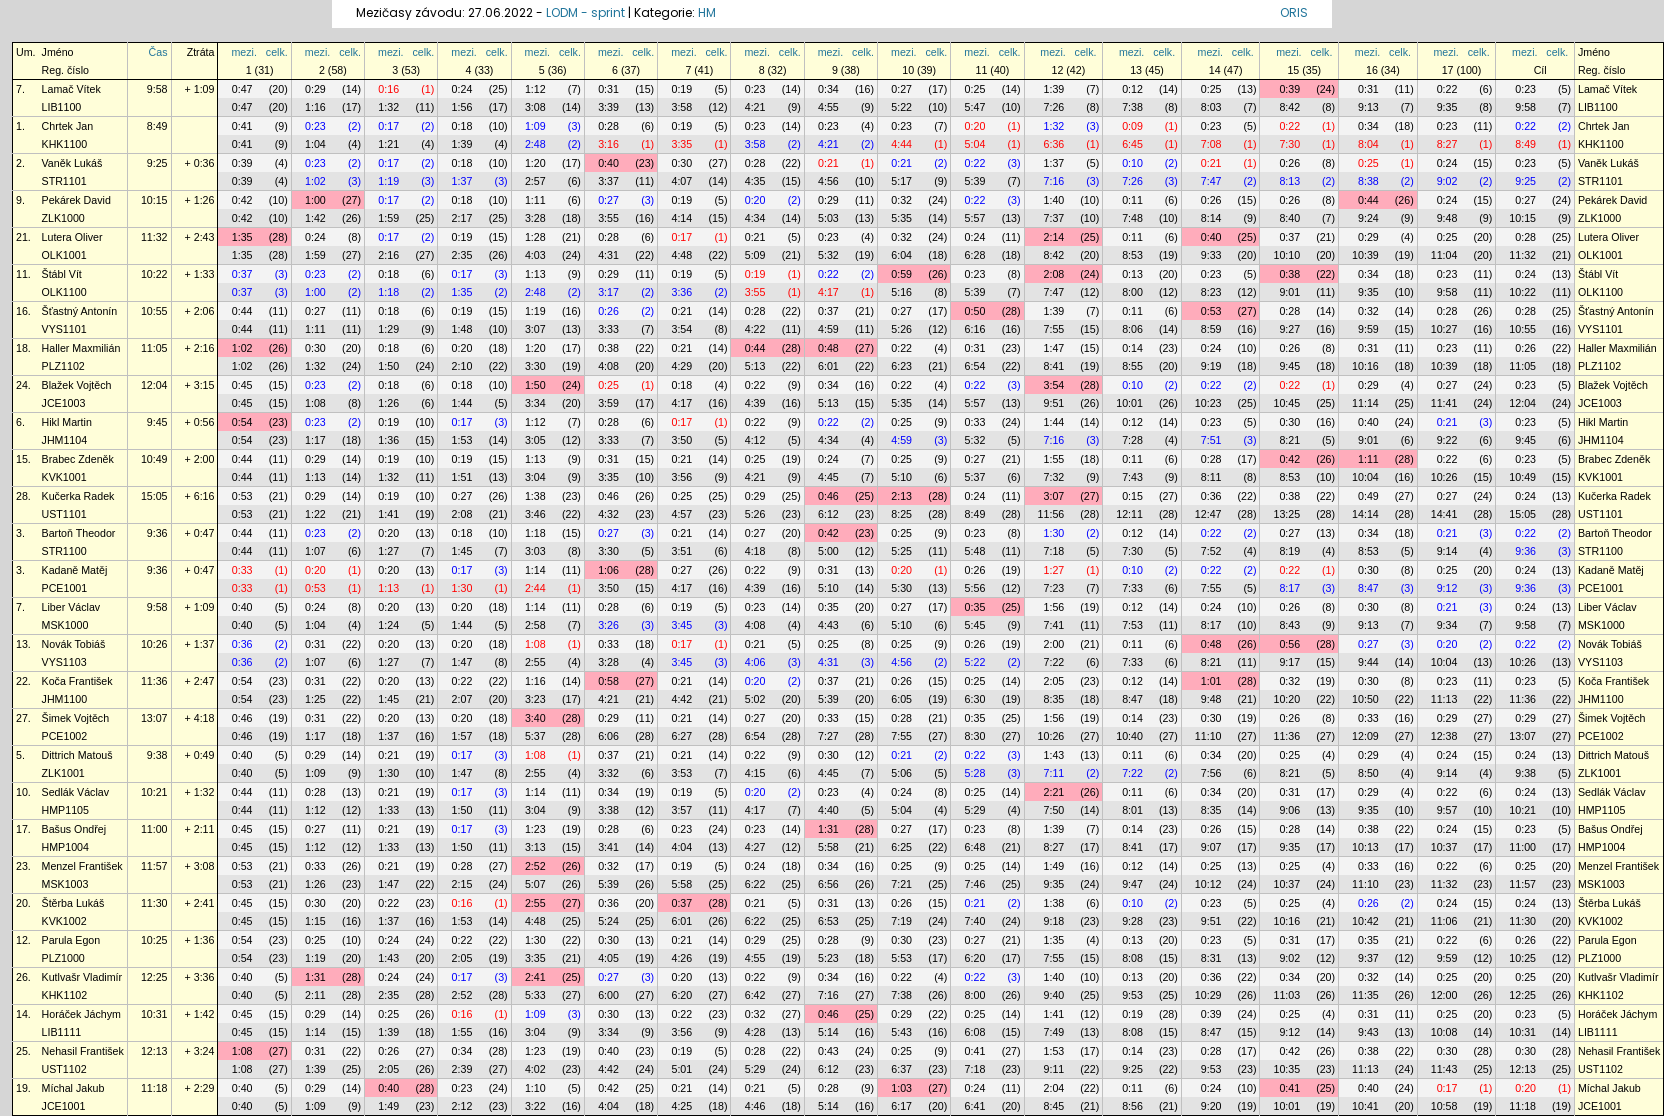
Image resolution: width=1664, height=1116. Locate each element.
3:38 (608, 810)
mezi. (243, 52)
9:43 (1368, 1032)
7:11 (1054, 773)
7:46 (975, 884)
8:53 (1132, 255)
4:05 (608, 958)
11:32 (154, 237)
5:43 (901, 1032)
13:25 (1286, 514)
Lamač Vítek (71, 89)
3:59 (608, 403)
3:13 (535, 847)
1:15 (315, 921)
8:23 (1211, 292)
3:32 (608, 773)
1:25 (315, 699)
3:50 (681, 440)
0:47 (242, 89)
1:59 (388, 218)
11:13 (1444, 699)
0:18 (462, 126)
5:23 (828, 958)
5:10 (901, 477)
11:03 (1286, 995)
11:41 (1444, 403)
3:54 (681, 329)
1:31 (828, 829)
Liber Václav (71, 607)
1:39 (1054, 89)
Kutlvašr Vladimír (82, 977)
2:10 (462, 366)
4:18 (755, 551)
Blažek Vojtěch (77, 385)
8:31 (1211, 958)
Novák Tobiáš (74, 644)
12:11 (1129, 514)
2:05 (1054, 681)
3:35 (681, 144)
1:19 (388, 181)
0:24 (462, 89)
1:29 (388, 329)
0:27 (901, 89)
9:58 (157, 89)
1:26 (388, 403)
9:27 (1289, 329)
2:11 (315, 995)
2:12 (462, 1106)
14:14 (1365, 514)
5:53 (901, 958)
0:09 (1132, 126)
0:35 (828, 607)
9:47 (1132, 884)
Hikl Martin (67, 422)
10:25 (154, 940)
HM (707, 12)
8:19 (1289, 551)
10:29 (1208, 995)
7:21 (901, 884)
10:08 (1444, 1032)
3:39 (608, 107)
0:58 (608, 681)
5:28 (975, 773)
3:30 (535, 366)
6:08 (975, 1032)
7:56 (1211, 773)
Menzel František (82, 866)
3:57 (681, 810)
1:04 (315, 144)
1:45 (462, 551)
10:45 (1286, 403)
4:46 (755, 1106)
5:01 (681, 1069)
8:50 (1368, 773)
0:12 (1132, 89)
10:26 (1444, 477)
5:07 (535, 884)
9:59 (1368, 329)
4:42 (681, 699)
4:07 (681, 181)
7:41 (1054, 625)
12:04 (154, 385)
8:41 (1054, 366)
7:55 (1054, 329)
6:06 (608, 736)
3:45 (681, 625)
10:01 (1129, 403)
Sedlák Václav (76, 792)
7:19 (901, 921)
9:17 (1289, 662)
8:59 (1211, 329)
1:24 (388, 625)
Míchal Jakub (73, 1088)
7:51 (1211, 440)
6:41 (975, 1106)
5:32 (828, 255)
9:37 (1368, 958)
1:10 (535, 1088)
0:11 (1132, 200)
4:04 (681, 847)
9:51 (1054, 403)
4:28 (755, 1032)
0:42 (242, 200)
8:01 (1132, 810)
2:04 (1054, 1088)
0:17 (388, 126)
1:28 (535, 237)
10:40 (1129, 736)
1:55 (1054, 459)
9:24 (1368, 218)
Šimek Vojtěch (76, 718)
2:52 (535, 866)
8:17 (1289, 588)
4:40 (828, 810)
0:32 (901, 200)
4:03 (535, 255)
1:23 (535, 829)
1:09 (535, 126)
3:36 (681, 292)
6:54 (975, 366)
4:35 (755, 181)
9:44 (1368, 662)
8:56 (1132, 1106)
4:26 (681, 958)
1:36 (388, 440)
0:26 (1289, 163)
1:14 (535, 570)
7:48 (1132, 218)
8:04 (1368, 144)
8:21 (1289, 440)
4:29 (681, 366)
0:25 (975, 89)
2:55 (535, 662)
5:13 (755, 366)
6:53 (828, 921)
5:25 (901, 551)
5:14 (828, 1032)
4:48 (681, 255)
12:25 (154, 977)
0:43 (828, 1051)
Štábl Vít (62, 274)
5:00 (828, 551)
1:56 (462, 107)
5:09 (755, 255)
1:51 (462, 477)
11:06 (1444, 921)
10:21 (154, 792)
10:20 (1286, 699)
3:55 (608, 218)
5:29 (975, 810)
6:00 (608, 995)
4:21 (755, 107)
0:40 (608, 163)
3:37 (608, 181)
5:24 (608, 921)
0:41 (242, 126)
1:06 (608, 570)
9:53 (1132, 995)
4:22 (755, 329)
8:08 (1132, 958)
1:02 (315, 181)
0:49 (1368, 496)
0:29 (315, 89)
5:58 (828, 847)
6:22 (755, 884)
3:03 (535, 551)
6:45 (1132, 144)
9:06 (1289, 810)
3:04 (535, 477)
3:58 (681, 107)
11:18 (154, 1088)
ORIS (1294, 12)
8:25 (901, 514)
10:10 (1286, 255)
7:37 (1054, 218)
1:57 (462, 736)
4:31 (608, 255)
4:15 (755, 773)
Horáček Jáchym (81, 1014)
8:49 (157, 126)
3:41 (608, 847)
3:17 (608, 292)
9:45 (1289, 366)
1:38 (535, 496)
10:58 (1444, 1106)
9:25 (157, 163)
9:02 (1447, 181)
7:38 (1132, 107)
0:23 (755, 89)
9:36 (157, 533)
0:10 (1132, 163)
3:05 (535, 440)
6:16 (975, 329)
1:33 (388, 810)
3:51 (681, 551)
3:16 (608, 144)
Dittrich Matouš (77, 755)
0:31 (608, 89)
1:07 (315, 551)
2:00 (1054, 644)
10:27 (1444, 329)
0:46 (608, 496)
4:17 (828, 292)
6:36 (1054, 144)
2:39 (462, 1069)
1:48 (462, 329)
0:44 (1368, 200)
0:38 (1289, 274)
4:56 (828, 181)
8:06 (1132, 329)
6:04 (901, 255)
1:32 (388, 107)
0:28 (608, 126)
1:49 (1054, 866)
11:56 (1051, 514)
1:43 (1054, 755)
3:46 (535, 514)
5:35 (901, 218)
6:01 (828, 366)
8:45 (1054, 1106)
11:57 (154, 866)
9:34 (1447, 625)
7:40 (975, 921)
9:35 (1447, 107)
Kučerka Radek (78, 496)
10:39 (1365, 255)
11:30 (154, 903)
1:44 (462, 403)
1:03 (901, 1088)
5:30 (901, 588)
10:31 (154, 1014)
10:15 (154, 200)
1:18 (388, 292)
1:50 (388, 366)
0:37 (1289, 237)
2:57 (535, 181)
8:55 (1132, 366)
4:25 (681, 1106)
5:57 (975, 218)
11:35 (1365, 995)
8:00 (1132, 292)
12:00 (1444, 995)
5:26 (901, 329)
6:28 (975, 255)
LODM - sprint (585, 12)
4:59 (828, 329)
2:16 (388, 255)
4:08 (608, 366)
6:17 (901, 1106)
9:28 (1132, 921)
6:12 (828, 514)
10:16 (1365, 366)
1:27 (388, 551)
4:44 (901, 144)
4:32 (608, 514)
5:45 (975, 625)
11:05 (154, 348)
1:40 (1054, 200)
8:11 (1211, 477)
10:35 (1286, 1069)
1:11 (535, 200)
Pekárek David (76, 200)
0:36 (1211, 496)
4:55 (828, 107)
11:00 (154, 829)
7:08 (1211, 144)
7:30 (1289, 144)
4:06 (755, 662)
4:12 (755, 440)
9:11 (1054, 1069)
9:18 (1054, 921)
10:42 (1365, 921)
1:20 (535, 163)
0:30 (681, 163)
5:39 (975, 181)
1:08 (315, 403)
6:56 (828, 884)
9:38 (157, 755)
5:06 (901, 773)
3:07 (535, 329)
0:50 (975, 311)
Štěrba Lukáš (73, 903)
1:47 (1054, 348)
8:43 (1289, 625)
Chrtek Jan (68, 126)
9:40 (1054, 995)
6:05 (901, 699)
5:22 (901, 107)
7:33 (1132, 588)
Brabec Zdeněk (78, 459)
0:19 (681, 89)
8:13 (1289, 181)
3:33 (608, 329)
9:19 (1211, 366)
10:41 (1365, 1106)
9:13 (1368, 107)
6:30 (975, 699)
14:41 (1444, 514)
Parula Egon (71, 940)
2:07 (462, 699)
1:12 (535, 89)
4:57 (681, 514)
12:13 (154, 1051)
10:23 (1208, 403)
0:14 (1132, 348)
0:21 (828, 163)
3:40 (535, 718)
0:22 (1447, 89)
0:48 (828, 348)
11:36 (154, 681)
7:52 (1211, 551)
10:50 (1365, 699)
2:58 (535, 625)
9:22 (1447, 440)
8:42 (1289, 107)
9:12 (1447, 588)
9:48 (1447, 218)
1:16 (315, 107)
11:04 (1444, 255)
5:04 (975, 144)
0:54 (242, 422)
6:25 (901, 847)
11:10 (1208, 736)
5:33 (535, 995)
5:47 (975, 107)
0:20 (975, 126)
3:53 (681, 773)
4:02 (535, 1069)
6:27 (681, 736)
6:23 (901, 366)
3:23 (535, 699)
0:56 (1289, 644)
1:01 (1211, 681)
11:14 (1365, 403)
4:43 (828, 625)
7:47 (1211, 181)
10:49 (154, 459)
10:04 (1365, 477)
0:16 (388, 89)
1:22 (315, 514)
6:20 (975, 958)
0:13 (1132, 274)
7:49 (1054, 1032)
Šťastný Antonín (80, 311)
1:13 (535, 274)
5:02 (755, 699)
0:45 (242, 385)
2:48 (535, 144)
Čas (158, 52)
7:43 (1132, 477)
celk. (277, 52)
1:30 (1054, 533)
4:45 (828, 477)
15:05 (154, 496)
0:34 (828, 89)
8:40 (1289, 218)
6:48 (975, 847)
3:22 (535, 1106)
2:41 (535, 977)
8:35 (1054, 699)
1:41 (388, 514)
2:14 (1054, 237)
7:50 (1054, 810)
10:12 (1208, 884)
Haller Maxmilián (81, 348)
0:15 (1132, 496)
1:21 (388, 144)
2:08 (1054, 274)
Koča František (77, 681)
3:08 (535, 107)
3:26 (608, 625)
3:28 (535, 218)
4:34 (755, 218)
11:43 (1444, 1069)
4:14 (681, 218)
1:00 (315, 200)
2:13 (901, 496)
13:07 (154, 718)
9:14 (1447, 551)
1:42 (315, 218)
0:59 (901, 274)
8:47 (1368, 588)
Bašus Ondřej (74, 829)
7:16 (1054, 181)
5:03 (828, 218)
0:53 (1211, 311)
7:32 (1054, 477)
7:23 (1054, 588)
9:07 (1211, 847)
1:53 (462, 440)
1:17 (315, 440)
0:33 (975, 422)
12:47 (1208, 514)
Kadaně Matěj (75, 570)
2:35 (462, 255)
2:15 (462, 884)
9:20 (1211, 1106)
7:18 (1054, 551)
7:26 (1054, 107)
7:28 (1132, 440)
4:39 (755, 403)
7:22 (1054, 662)
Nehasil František (83, 1051)
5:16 (901, 292)
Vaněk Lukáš (72, 163)
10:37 (1444, 847)
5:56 (975, 588)
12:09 (1365, 736)
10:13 (1365, 847)
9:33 (1211, 255)
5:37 (975, 477)
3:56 (681, 477)
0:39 (1289, 89)
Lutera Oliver (72, 237)
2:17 (462, 218)
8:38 (1368, 181)
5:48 (975, 551)
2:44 (535, 588)
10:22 (154, 274)
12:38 (1444, 736)
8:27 (1447, 144)
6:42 (755, 995)
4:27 (755, 847)
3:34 (535, 403)
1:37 (1054, 163)
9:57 (1447, 810)
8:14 (1211, 218)
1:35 (242, 237)
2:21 (1054, 792)
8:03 (1211, 107)
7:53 (1132, 625)
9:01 (1289, 292)
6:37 (901, 1069)
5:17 (901, 181)
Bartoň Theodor (79, 533)
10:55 (154, 311)
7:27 (828, 736)
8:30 (975, 736)
